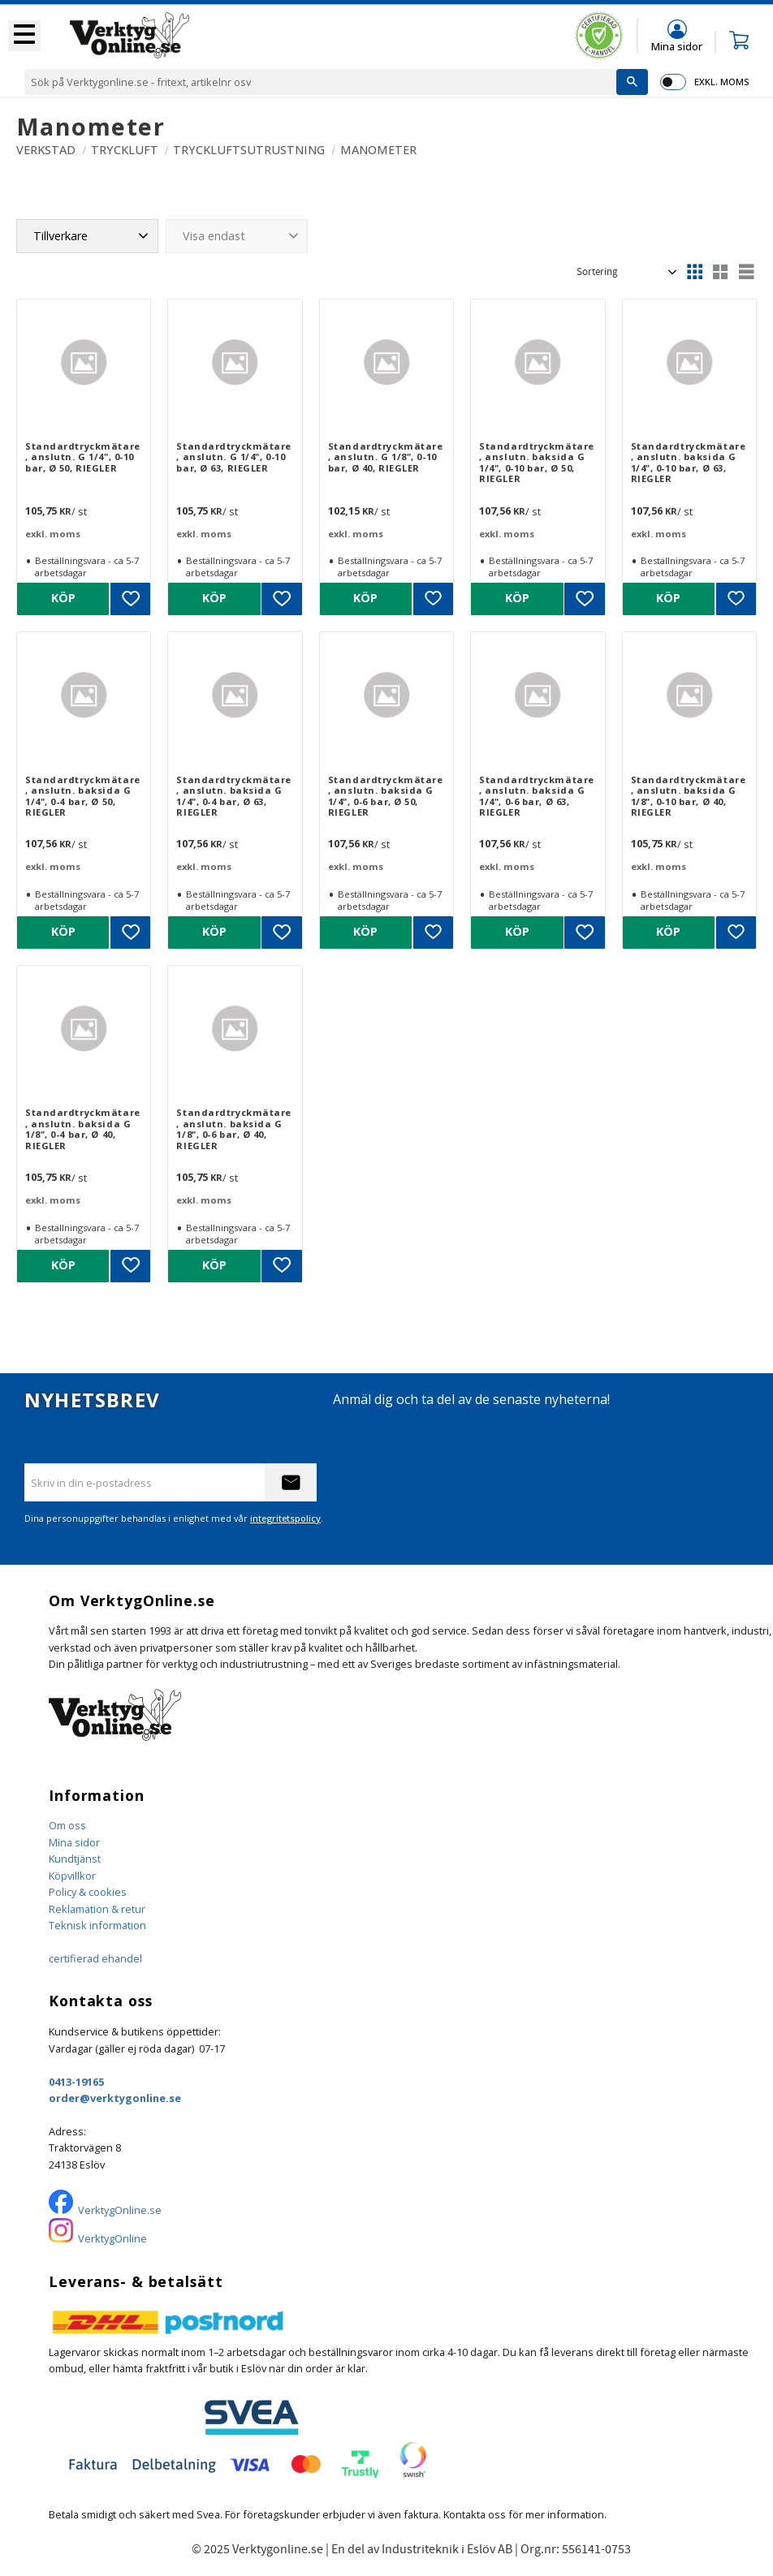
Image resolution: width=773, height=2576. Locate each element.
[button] (24, 35)
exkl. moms (721, 81)
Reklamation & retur (97, 1909)
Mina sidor (74, 1842)
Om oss (67, 1825)
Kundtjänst (75, 1858)
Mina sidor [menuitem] (676, 46)
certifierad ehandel (95, 1958)
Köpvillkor (72, 1875)
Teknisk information (97, 1925)
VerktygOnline (112, 2238)
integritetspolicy (285, 1518)
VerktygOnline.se (120, 2210)
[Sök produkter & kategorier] (320, 82)
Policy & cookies (88, 1892)
